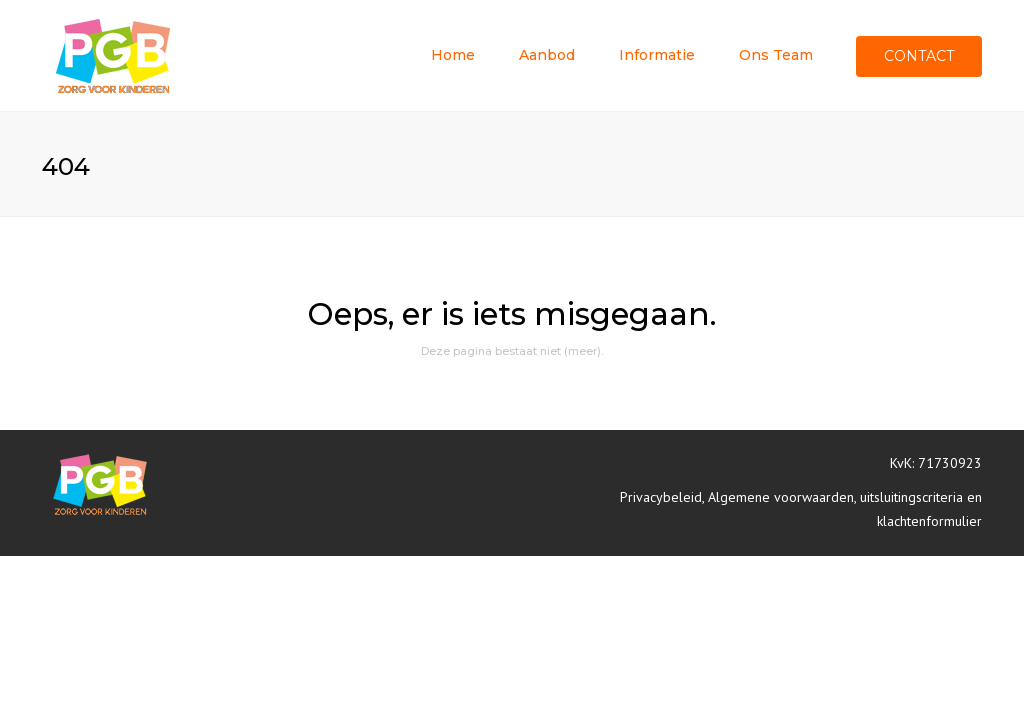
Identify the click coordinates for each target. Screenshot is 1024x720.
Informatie (657, 55)
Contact (919, 56)
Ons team (776, 55)
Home (453, 55)
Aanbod (547, 55)
